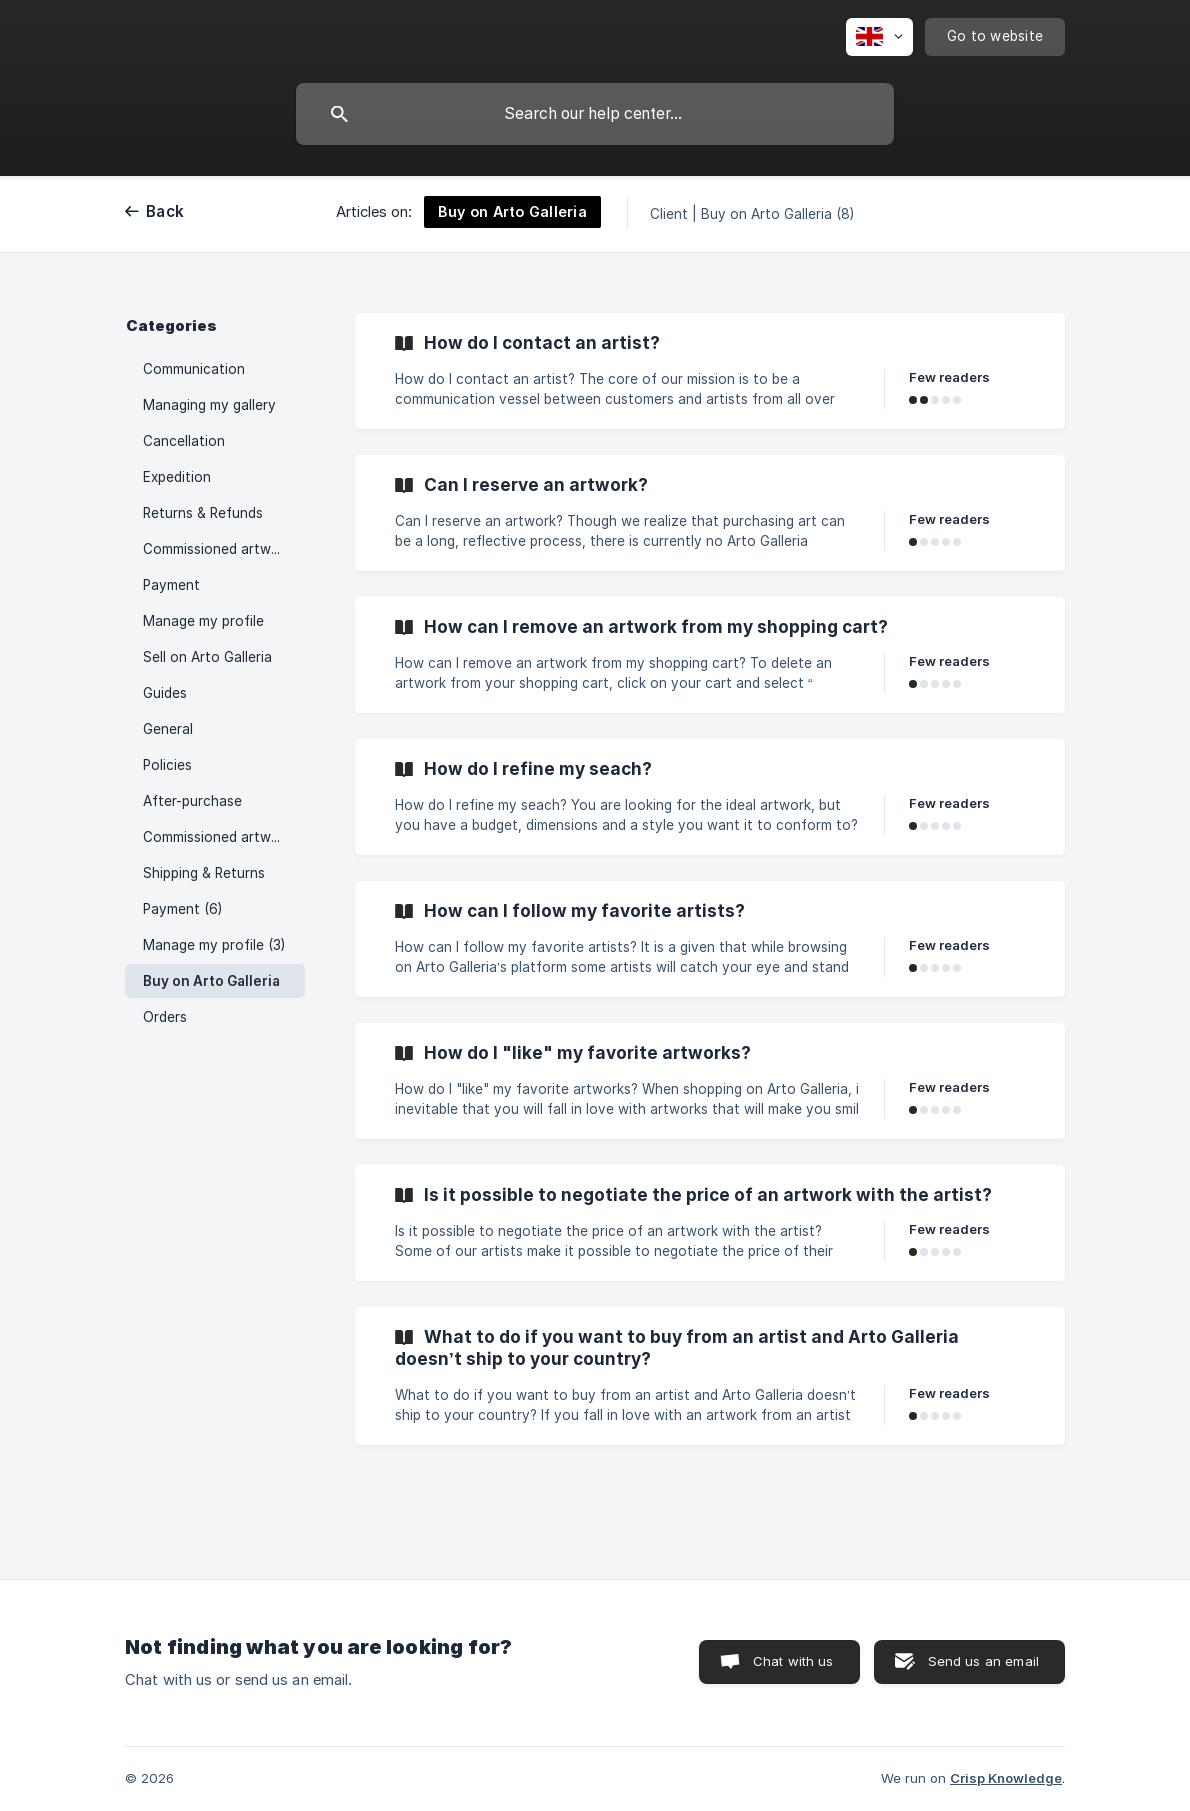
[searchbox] (595, 114)
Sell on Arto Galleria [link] (207, 657)
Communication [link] (194, 369)
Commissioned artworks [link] (221, 549)
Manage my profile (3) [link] (214, 945)
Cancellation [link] (184, 441)
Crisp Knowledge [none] (1006, 1778)
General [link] (168, 729)
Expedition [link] (177, 477)
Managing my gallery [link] (209, 405)
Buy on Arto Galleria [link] (211, 981)
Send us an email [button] (983, 1661)
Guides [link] (165, 693)
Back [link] (165, 211)
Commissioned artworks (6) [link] (224, 837)
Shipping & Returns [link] (204, 873)
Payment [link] (171, 585)
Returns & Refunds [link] (203, 513)
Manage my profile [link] (203, 621)
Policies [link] (167, 765)
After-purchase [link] (192, 801)
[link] (710, 371)
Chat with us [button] (793, 1661)
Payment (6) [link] (182, 909)
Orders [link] (165, 1017)
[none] (879, 37)
